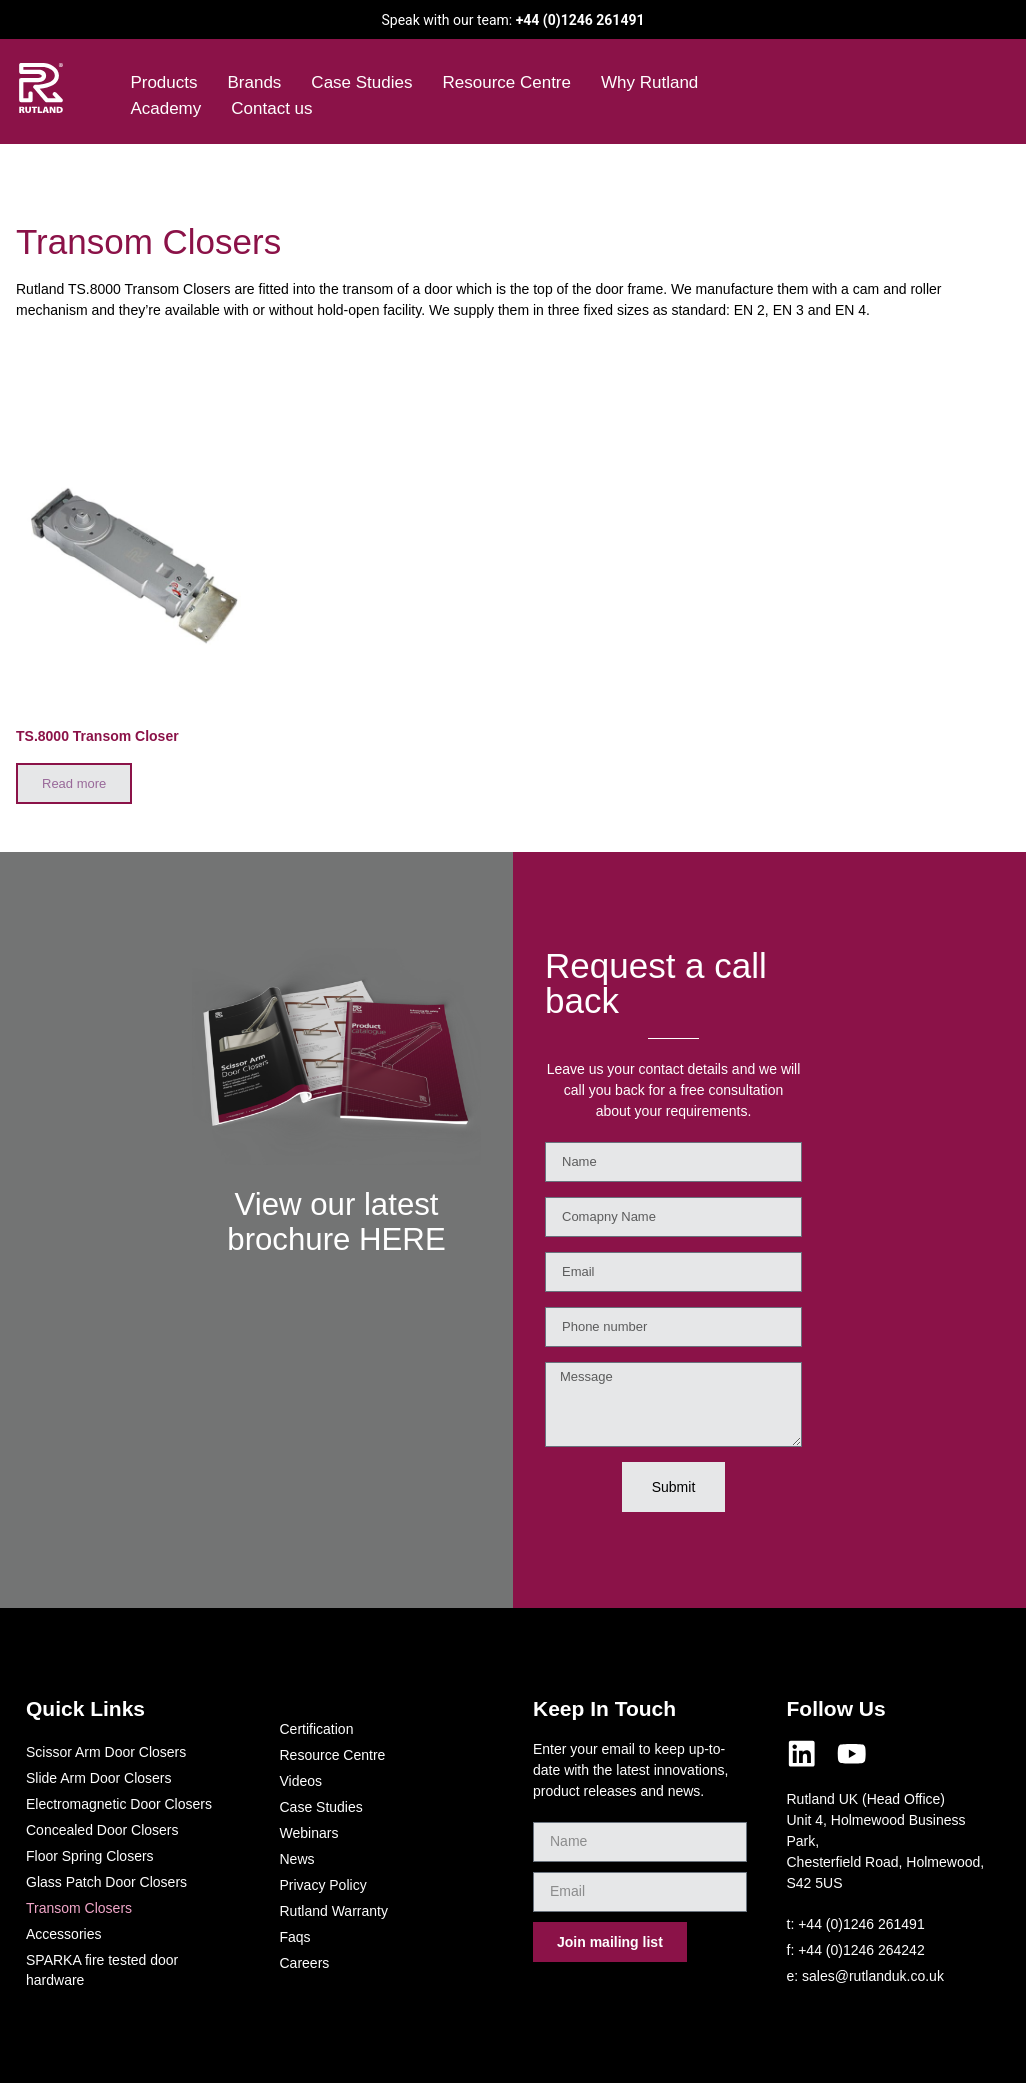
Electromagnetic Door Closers (119, 1804)
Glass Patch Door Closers (106, 1882)
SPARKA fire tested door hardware (102, 1970)
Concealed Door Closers (102, 1830)
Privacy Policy (323, 1885)
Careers (305, 1963)
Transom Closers (79, 1908)
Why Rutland (649, 82)
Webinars (309, 1833)
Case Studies (361, 82)
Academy (165, 108)
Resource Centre (506, 82)
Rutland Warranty (334, 1911)
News (297, 1859)
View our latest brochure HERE (336, 1255)
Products (163, 82)
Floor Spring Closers (90, 1856)
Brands (254, 82)
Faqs (295, 1937)
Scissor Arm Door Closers (106, 1752)
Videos (301, 1781)
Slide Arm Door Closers (99, 1778)
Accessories (63, 1934)
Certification (317, 1729)
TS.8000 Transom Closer (97, 736)
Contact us (271, 108)
